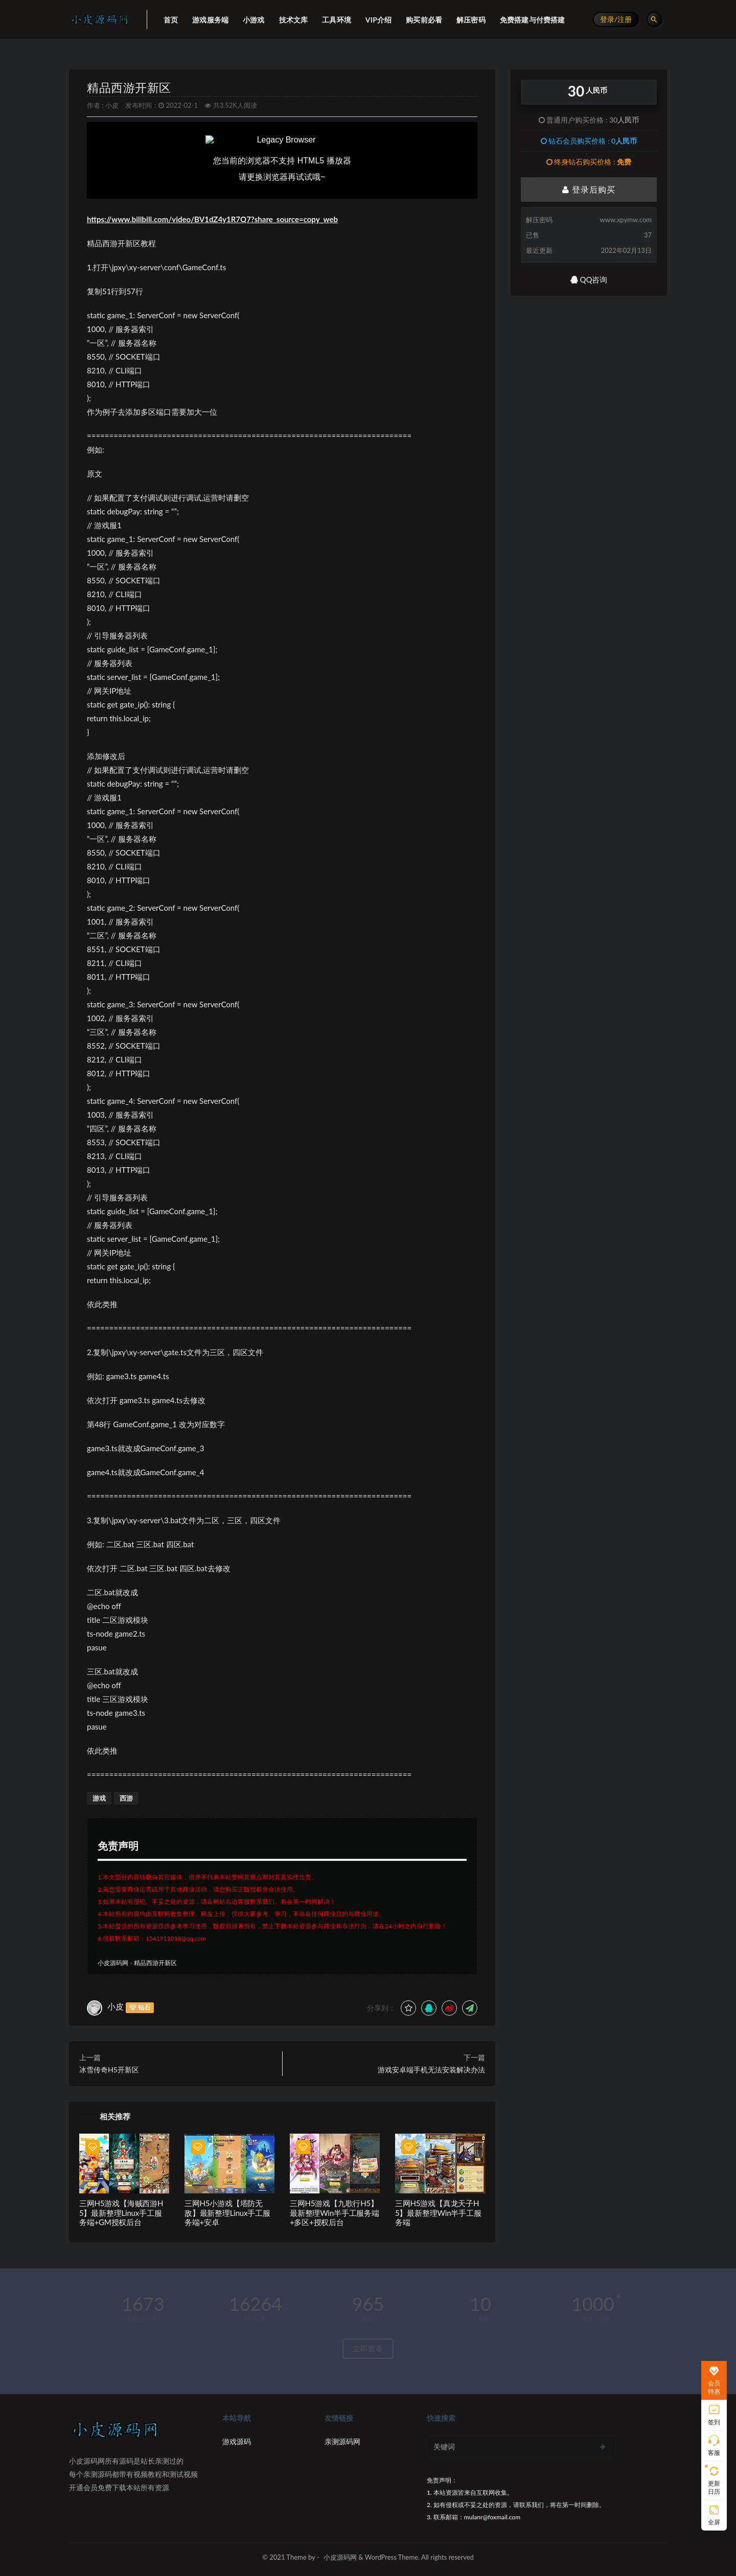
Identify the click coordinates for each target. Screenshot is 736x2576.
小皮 (112, 105)
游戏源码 (236, 2441)
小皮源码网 (113, 1963)
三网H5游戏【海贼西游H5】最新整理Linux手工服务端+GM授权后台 (121, 2213)
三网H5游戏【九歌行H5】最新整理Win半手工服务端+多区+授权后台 (334, 2213)
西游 (126, 1798)
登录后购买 (588, 189)
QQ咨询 (589, 279)
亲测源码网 (342, 2441)
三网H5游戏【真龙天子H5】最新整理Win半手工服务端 (438, 2213)
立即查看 (368, 2348)
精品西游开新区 (129, 87)
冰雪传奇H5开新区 (109, 2069)
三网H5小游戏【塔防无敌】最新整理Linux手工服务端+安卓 (227, 2213)
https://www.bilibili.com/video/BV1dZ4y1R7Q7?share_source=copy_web (212, 219)
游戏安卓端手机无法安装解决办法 (431, 2069)
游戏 (99, 1798)
